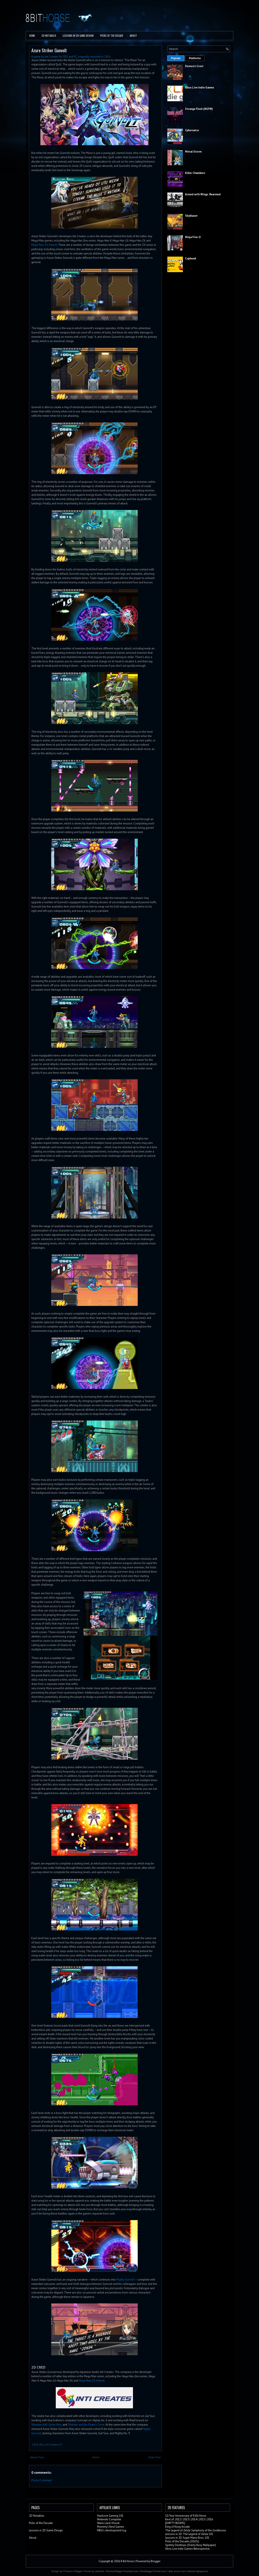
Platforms (195, 58)
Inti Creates (51, 2444)
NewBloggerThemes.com (153, 2571)
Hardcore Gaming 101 (110, 2516)
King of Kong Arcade (177, 2527)
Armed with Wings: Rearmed (203, 194)
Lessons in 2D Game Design (78, 35)
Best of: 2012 (173, 2519)
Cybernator (192, 130)
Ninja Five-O (193, 237)
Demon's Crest (194, 66)
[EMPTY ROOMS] (175, 2523)
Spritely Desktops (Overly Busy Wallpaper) (190, 2545)
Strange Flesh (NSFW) (199, 109)
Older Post (154, 2457)
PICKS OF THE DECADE (111, 35)
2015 (202, 2519)
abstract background (197, 2571)
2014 (35, 2444)
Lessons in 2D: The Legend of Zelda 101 (189, 2534)
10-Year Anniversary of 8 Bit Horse (185, 2516)
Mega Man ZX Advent (44, 245)
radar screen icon (176, 2571)
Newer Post (37, 2457)
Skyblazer (191, 216)
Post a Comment (41, 2480)
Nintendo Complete (109, 2519)
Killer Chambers (195, 173)
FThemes (68, 2571)
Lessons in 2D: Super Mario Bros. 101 (187, 2538)
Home (32, 35)
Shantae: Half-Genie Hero (46, 2424)
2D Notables (49, 35)
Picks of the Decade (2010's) (182, 2541)
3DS (41, 2444)
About (133, 35)
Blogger (155, 2561)
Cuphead (190, 258)
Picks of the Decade (41, 2523)
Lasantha (99, 2571)
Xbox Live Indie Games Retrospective (187, 2549)
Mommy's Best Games (110, 2527)
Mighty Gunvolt (125, 2279)
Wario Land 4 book (108, 2523)
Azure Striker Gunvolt (49, 50)
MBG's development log (111, 2530)
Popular (176, 58)
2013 (186, 2519)
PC (60, 2444)
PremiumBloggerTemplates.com (122, 2571)
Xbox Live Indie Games (199, 87)
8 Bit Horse (127, 2561)
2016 (210, 2519)
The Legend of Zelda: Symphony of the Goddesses (195, 2530)
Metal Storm (193, 151)
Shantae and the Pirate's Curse (86, 2424)
